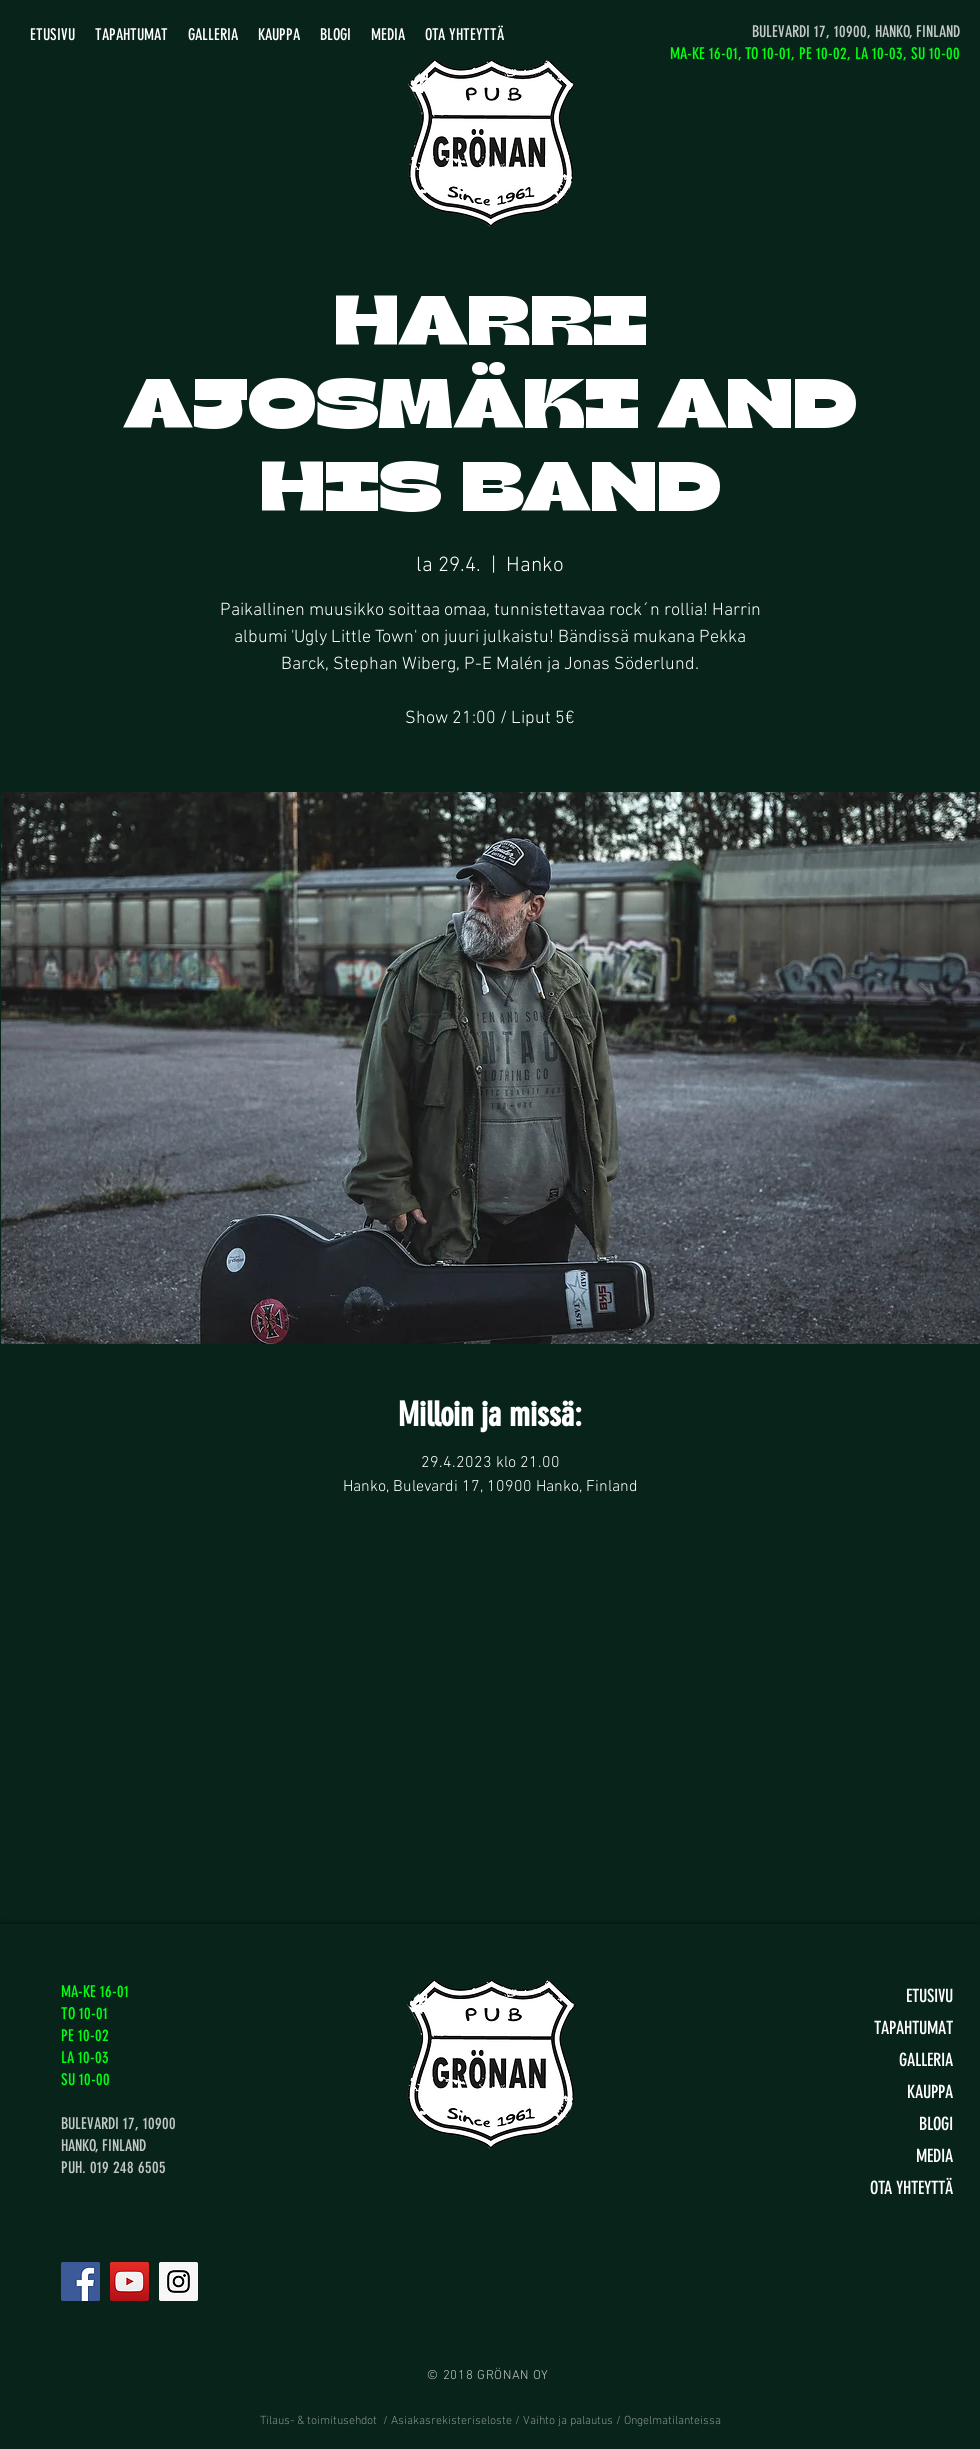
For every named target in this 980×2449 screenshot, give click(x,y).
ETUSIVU (929, 1996)
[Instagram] (178, 2281)
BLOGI (936, 2124)
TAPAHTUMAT (913, 2028)
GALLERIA (926, 2060)
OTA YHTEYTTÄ (911, 2188)
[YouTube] (129, 2281)
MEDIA (934, 2156)
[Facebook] (80, 2281)
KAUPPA (930, 2092)
